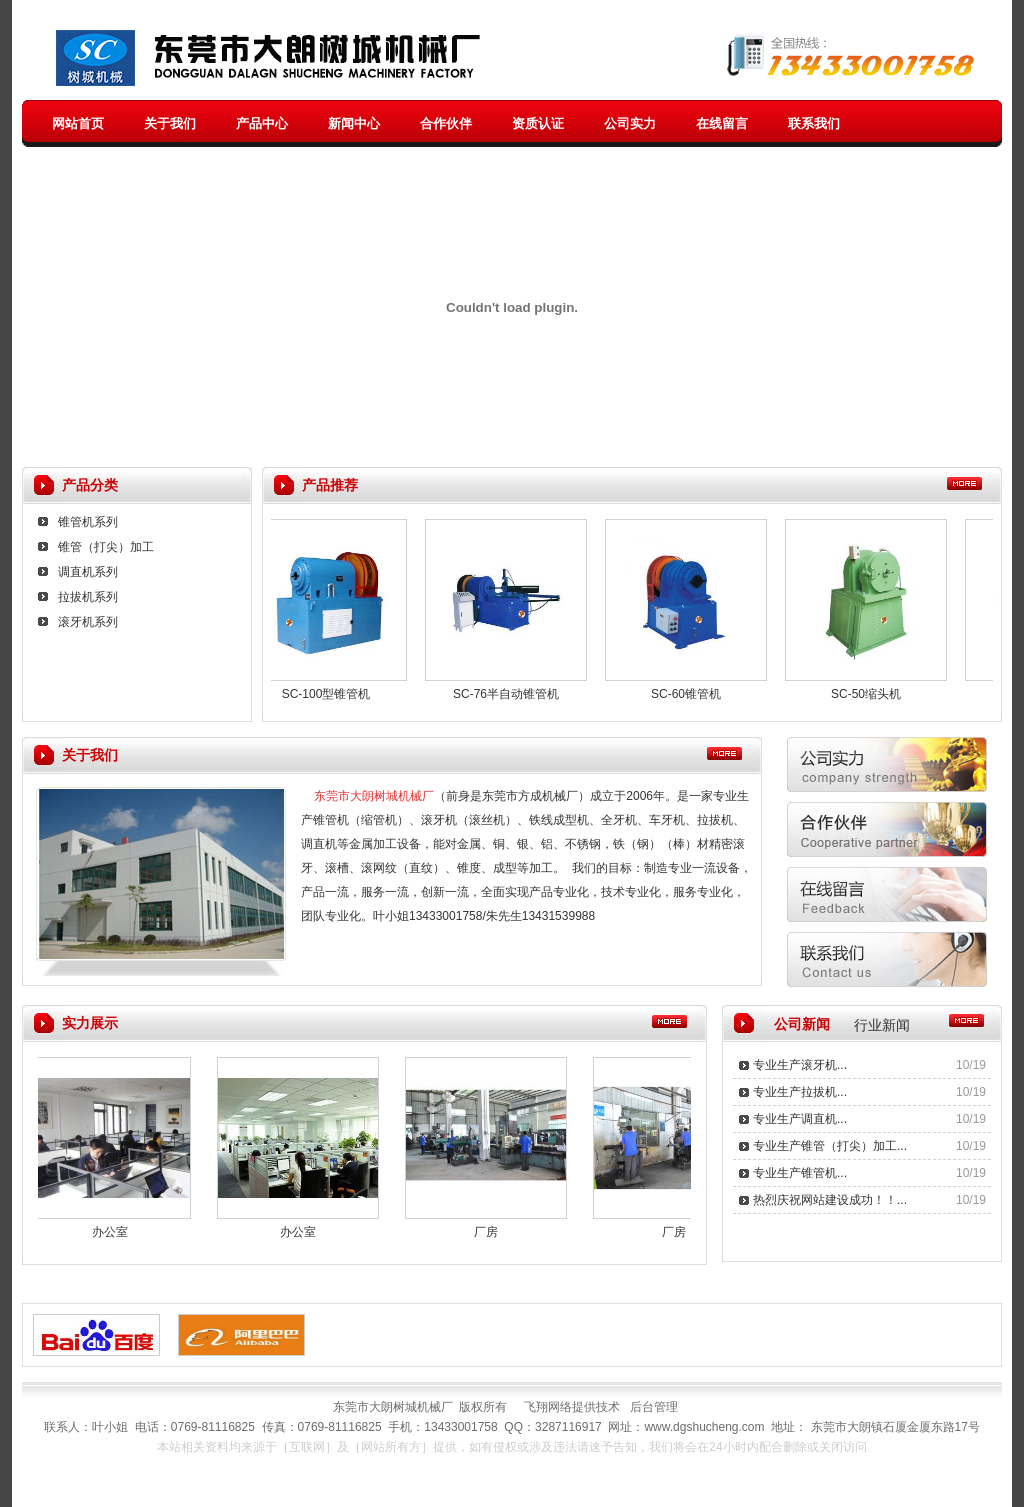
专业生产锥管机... (800, 1173)
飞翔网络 (548, 1407)
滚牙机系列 (88, 622)
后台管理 (660, 1407)
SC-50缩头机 (872, 694)
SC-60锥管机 (692, 694)
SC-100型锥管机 (332, 694)
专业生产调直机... (800, 1119)
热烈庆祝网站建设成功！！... (830, 1200)
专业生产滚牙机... (800, 1065)
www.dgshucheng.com (704, 1427)
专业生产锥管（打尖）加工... (830, 1146)
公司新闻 (802, 1024)
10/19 (971, 1065)
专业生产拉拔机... (800, 1092)
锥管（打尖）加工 (106, 547)
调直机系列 (88, 572)
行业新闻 (882, 1025)
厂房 (493, 1232)
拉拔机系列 (88, 597)
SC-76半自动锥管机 (512, 694)
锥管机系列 (88, 522)
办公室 (117, 1232)
